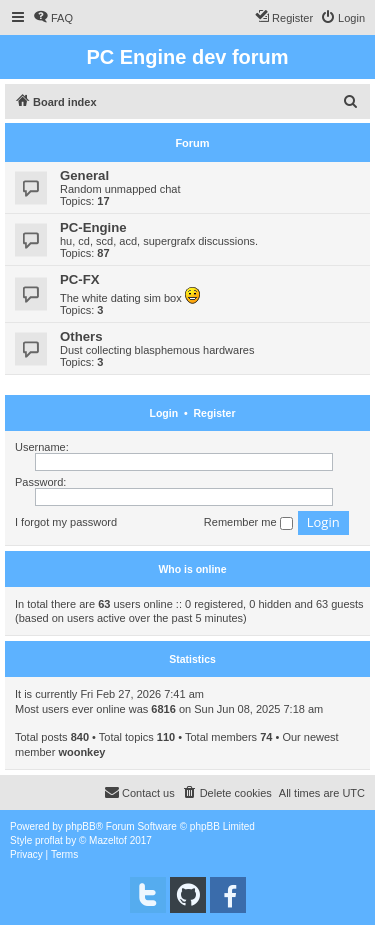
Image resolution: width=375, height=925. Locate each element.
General (84, 175)
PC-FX (80, 279)
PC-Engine (93, 227)
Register (214, 413)
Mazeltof (108, 840)
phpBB (81, 826)
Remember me (248, 523)
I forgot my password (66, 522)
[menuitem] (53, 18)
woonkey (81, 752)
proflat (49, 840)
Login (164, 413)
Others (81, 336)
